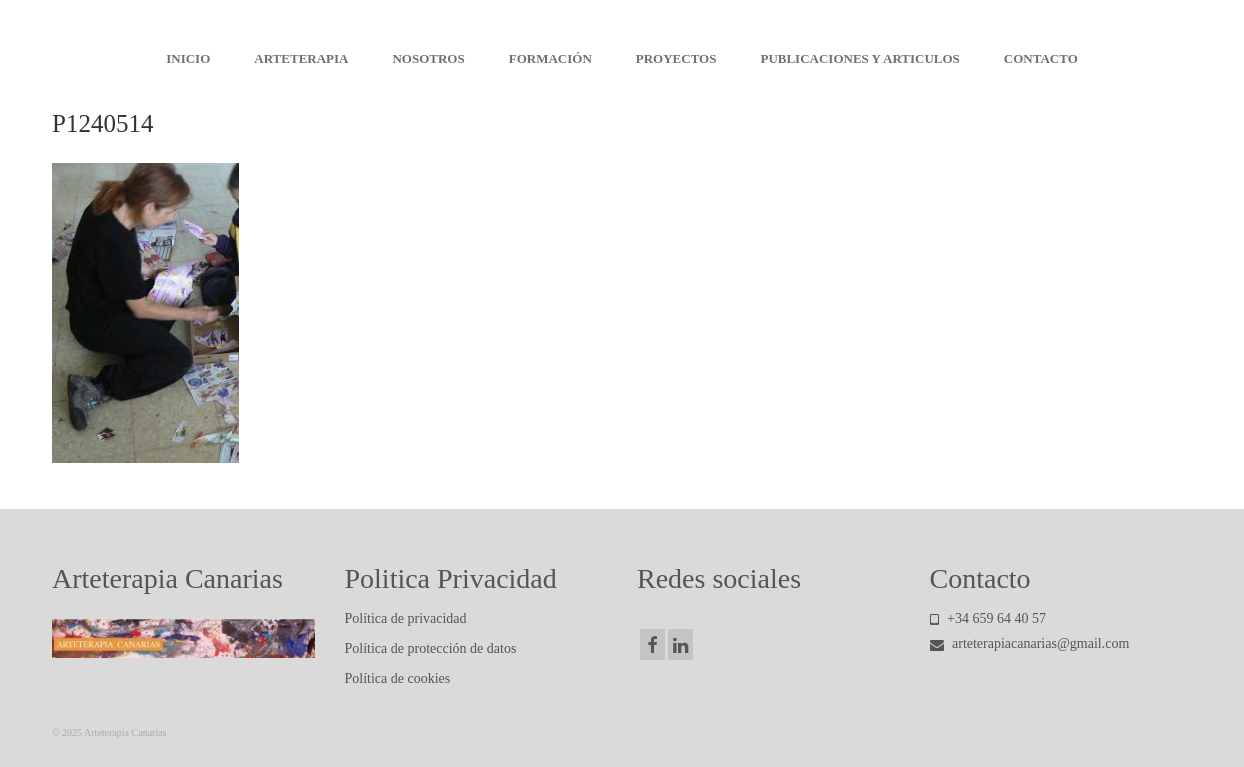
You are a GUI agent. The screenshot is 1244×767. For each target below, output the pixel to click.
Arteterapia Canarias (622, 19)
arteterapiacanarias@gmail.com (1030, 643)
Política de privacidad (406, 618)
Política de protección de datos (431, 648)
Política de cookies (398, 678)
